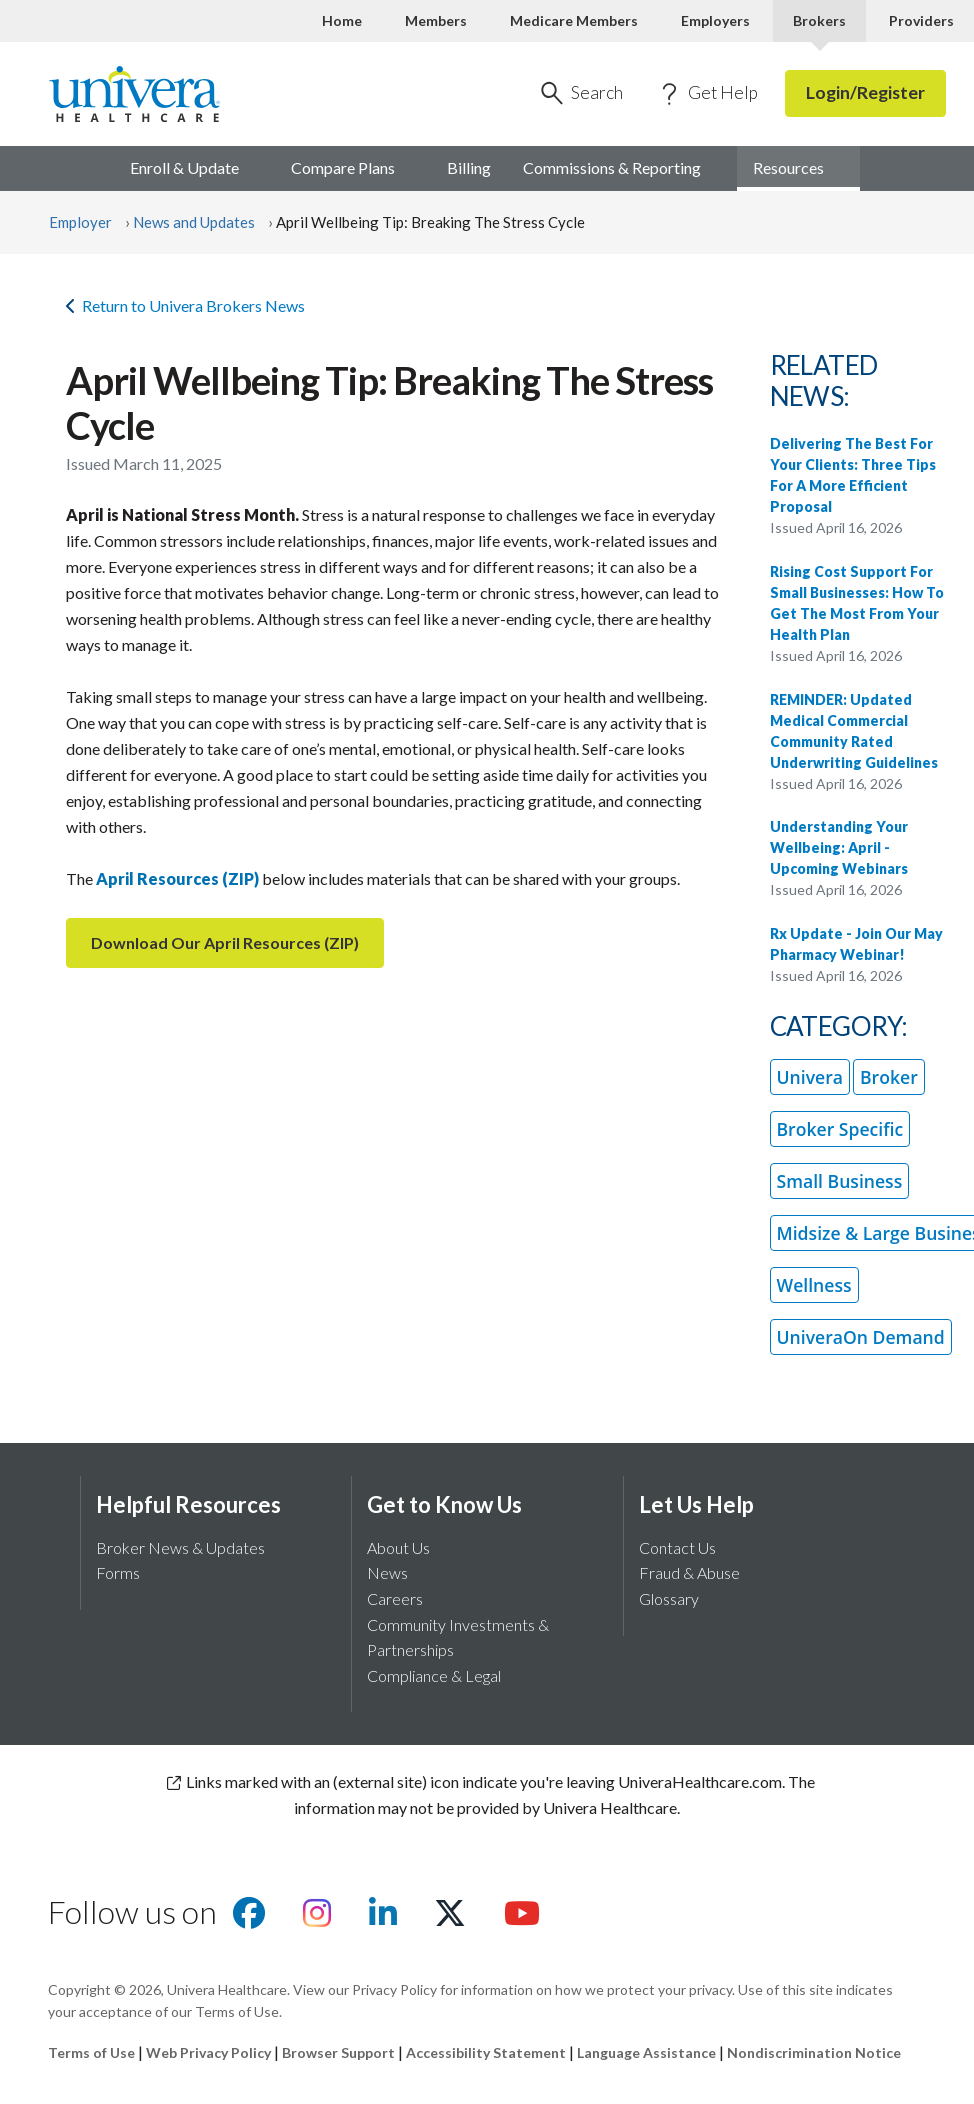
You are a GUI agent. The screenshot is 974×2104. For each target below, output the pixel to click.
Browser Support (338, 2052)
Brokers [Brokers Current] (819, 20)
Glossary (669, 1598)
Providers (921, 20)
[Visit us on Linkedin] (383, 1918)
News (387, 1572)
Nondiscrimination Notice (814, 2052)
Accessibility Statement (486, 2052)
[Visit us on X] (450, 1918)
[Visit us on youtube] (522, 1918)
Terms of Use (91, 2052)
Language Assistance (648, 2052)
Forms (118, 1572)
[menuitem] (798, 169)
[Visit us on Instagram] (317, 1918)
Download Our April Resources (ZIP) (225, 942)
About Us (398, 1547)
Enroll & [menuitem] (194, 167)
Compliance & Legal (434, 1675)
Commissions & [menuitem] (622, 167)
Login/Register (865, 92)
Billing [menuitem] (469, 167)
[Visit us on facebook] (249, 1918)
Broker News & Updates (180, 1547)
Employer (80, 222)
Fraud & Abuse (689, 1572)
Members (436, 20)
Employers (715, 20)
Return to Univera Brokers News (185, 305)
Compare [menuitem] (353, 167)
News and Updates (194, 222)
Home (342, 20)
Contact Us (677, 1547)
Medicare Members (574, 20)
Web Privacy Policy (208, 2052)
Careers (395, 1598)
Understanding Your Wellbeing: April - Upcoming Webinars (839, 847)
